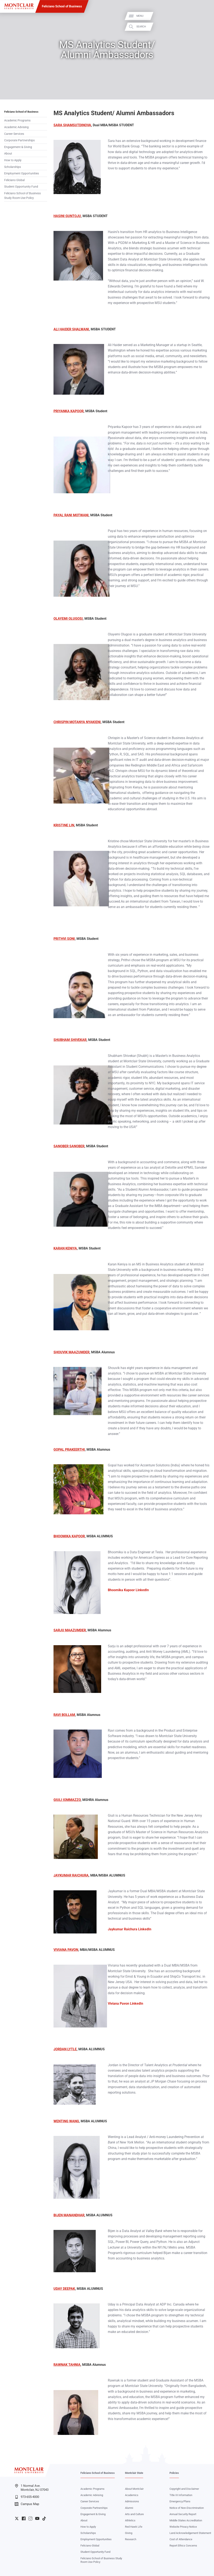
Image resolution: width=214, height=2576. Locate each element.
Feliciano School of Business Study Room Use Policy (22, 196)
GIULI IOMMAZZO (67, 1800)
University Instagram (30, 2518)
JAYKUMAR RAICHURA (71, 1875)
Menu (204, 15)
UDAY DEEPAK (64, 2289)
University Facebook (24, 2518)
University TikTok (44, 2518)
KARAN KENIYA (65, 1248)
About (8, 153)
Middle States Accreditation (185, 2520)
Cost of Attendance (180, 2539)
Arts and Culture (134, 2514)
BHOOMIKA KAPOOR (69, 1536)
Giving (128, 2533)
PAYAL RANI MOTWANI (71, 515)
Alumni (129, 2507)
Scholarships (12, 167)
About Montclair (134, 2488)
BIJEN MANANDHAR (69, 2215)
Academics (131, 2495)
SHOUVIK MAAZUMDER (71, 1352)
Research (130, 2539)
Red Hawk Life (133, 2526)
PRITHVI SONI (64, 939)
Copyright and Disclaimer (184, 2488)
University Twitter (17, 2518)
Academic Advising (16, 127)
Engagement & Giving (18, 147)
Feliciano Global (14, 180)
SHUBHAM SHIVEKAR (70, 1040)
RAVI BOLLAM (64, 1715)
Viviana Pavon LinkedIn (125, 2003)
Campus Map (27, 2504)
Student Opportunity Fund (21, 186)
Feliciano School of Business (62, 6)
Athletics (130, 2520)
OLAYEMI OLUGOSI (68, 619)
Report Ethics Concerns (183, 2545)
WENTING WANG (66, 2121)
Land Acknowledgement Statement (190, 2533)
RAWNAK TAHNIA (67, 2365)
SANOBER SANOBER (69, 1146)
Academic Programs (17, 120)
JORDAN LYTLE (65, 2049)
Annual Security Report (182, 2514)
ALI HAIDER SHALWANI (71, 329)
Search (205, 26)
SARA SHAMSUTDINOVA (72, 125)
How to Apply (13, 160)
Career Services (14, 133)
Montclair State (134, 2472)
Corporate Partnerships (19, 140)
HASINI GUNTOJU (67, 216)
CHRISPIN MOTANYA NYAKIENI (77, 722)
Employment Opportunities (21, 173)
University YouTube (37, 2518)
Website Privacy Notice (183, 2526)
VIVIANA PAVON (66, 1950)
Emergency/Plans (179, 2501)
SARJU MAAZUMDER (70, 1630)
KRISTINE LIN (64, 825)
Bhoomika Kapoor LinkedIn (128, 1590)
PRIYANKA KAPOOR (69, 411)
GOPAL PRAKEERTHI (69, 1450)
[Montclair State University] (19, 6)
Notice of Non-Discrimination (186, 2507)
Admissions (132, 2501)
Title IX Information (180, 2495)
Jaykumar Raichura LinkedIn (129, 1929)
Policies (174, 2472)
